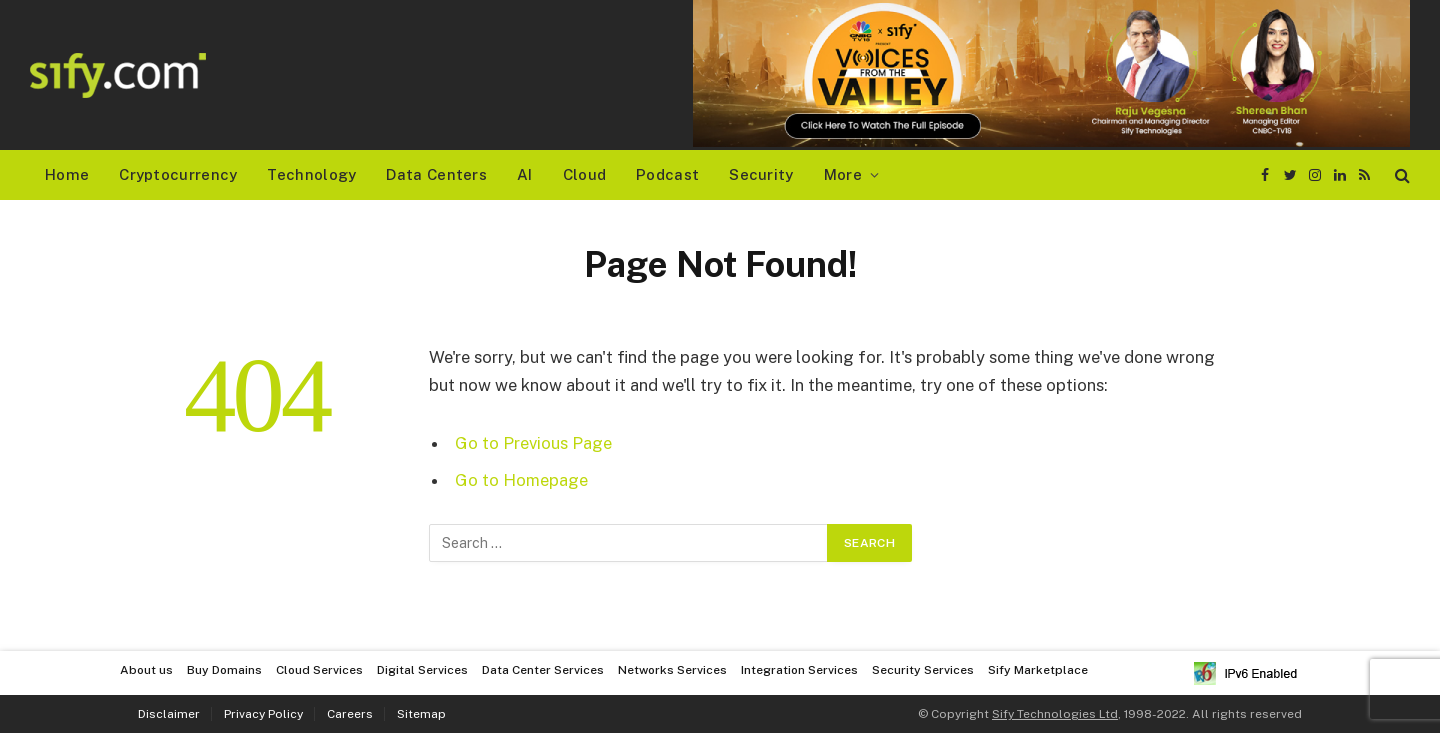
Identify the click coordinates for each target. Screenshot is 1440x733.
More (843, 174)
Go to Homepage (521, 480)
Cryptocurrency (178, 174)
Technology (311, 174)
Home (67, 174)
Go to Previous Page (533, 443)
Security (761, 174)
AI (525, 174)
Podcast (667, 174)
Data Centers (436, 174)
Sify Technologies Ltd (1055, 714)
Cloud (585, 174)
